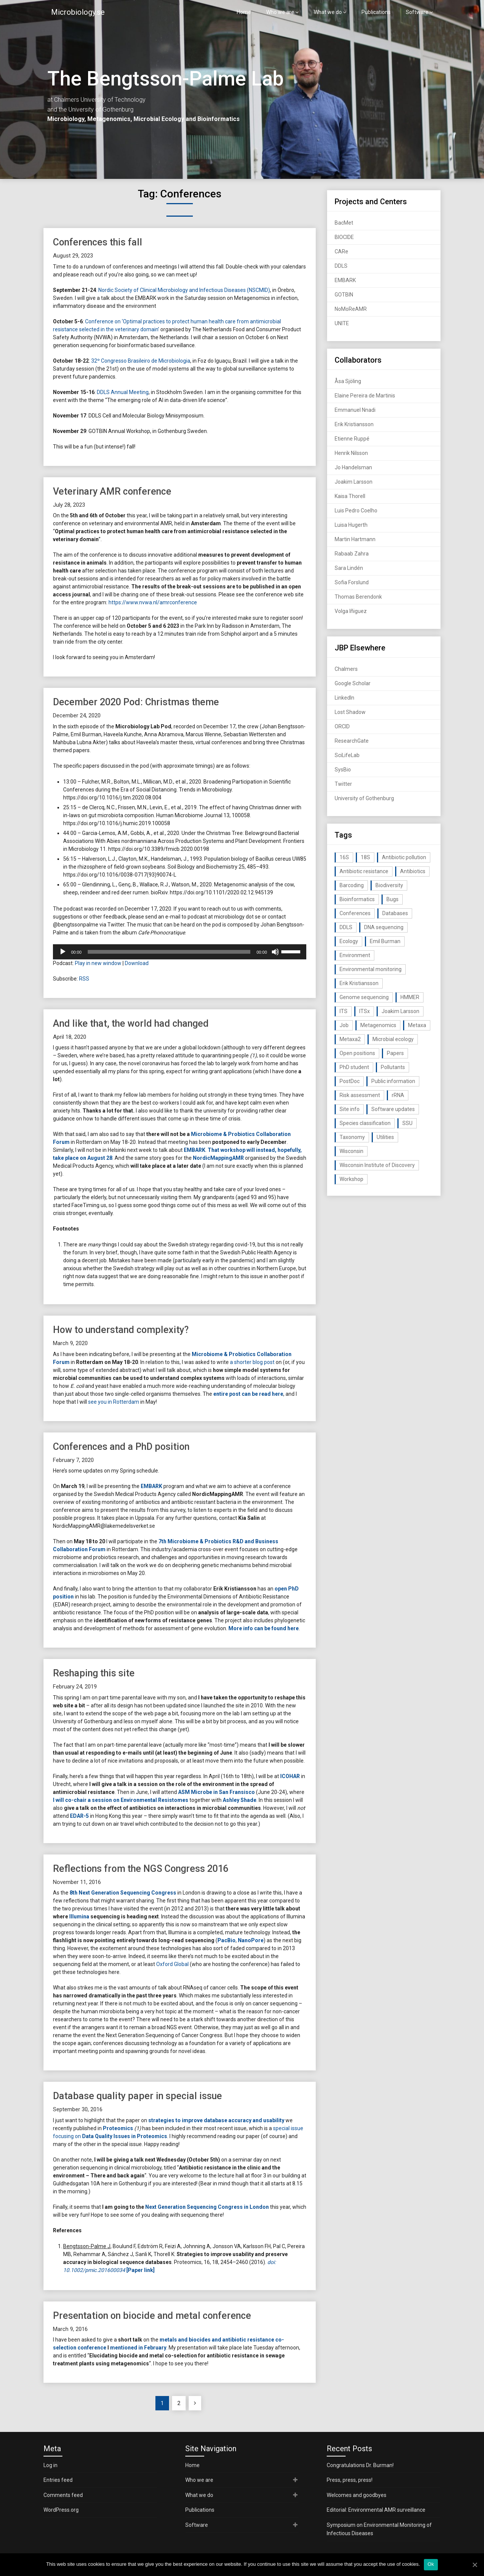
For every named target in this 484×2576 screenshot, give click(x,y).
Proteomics (118, 2128)
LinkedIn (344, 698)
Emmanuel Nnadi (355, 410)
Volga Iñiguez (351, 611)
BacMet (344, 223)
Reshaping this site (94, 1673)
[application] (179, 951)
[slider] (169, 952)
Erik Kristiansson (354, 424)
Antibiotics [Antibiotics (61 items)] (412, 871)
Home (244, 12)
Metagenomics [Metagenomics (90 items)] (378, 1025)
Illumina (79, 1916)
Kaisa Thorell (350, 496)
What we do (328, 12)
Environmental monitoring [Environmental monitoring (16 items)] (371, 969)
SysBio (343, 770)
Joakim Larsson (353, 482)
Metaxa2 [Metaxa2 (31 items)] (350, 1039)
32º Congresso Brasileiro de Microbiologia (140, 361)
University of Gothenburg (364, 798)
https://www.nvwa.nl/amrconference (153, 602)
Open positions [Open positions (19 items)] (357, 1053)
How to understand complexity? (121, 1329)
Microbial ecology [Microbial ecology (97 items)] (393, 1039)
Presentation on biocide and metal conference (152, 2315)
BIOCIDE (344, 237)
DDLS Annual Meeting (123, 392)
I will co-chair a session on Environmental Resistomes (120, 1800)
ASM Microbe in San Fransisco (216, 1792)
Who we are (280, 12)
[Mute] (275, 952)
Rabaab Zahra (352, 554)
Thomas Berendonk (358, 597)
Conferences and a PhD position (121, 1446)
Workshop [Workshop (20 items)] (351, 1179)
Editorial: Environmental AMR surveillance (376, 2510)
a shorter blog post (252, 1362)
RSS (84, 979)
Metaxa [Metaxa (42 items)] (417, 1025)
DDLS (341, 266)
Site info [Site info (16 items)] (350, 1109)
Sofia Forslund (352, 582)
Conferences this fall (97, 242)
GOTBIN (344, 295)
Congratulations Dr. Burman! (360, 2465)
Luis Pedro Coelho (356, 510)
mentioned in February (138, 2348)
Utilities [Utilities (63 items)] (385, 1137)
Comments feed (63, 2495)
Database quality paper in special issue (137, 2095)
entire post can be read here (248, 1394)
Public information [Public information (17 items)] (393, 1081)
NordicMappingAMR (218, 1158)
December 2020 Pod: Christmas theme (136, 702)
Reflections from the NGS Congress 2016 (140, 1868)
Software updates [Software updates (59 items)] (393, 1109)
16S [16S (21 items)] (344, 857)
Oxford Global (172, 1964)
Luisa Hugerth (351, 525)
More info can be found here (263, 1628)
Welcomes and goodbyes (356, 2495)
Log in (50, 2465)
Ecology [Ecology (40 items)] (349, 941)
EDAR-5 (79, 1816)
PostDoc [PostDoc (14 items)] (350, 1081)
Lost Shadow (350, 712)
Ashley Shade (239, 1800)
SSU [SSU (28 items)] (407, 1123)
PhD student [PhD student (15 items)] (354, 1067)
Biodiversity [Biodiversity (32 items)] (389, 885)
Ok (431, 2564)
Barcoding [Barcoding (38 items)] (352, 885)
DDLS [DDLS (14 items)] (346, 927)
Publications (376, 12)
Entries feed (58, 2480)
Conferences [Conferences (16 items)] (355, 913)
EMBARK (194, 1150)
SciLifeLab (347, 755)
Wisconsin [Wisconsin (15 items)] (351, 1151)
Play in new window (98, 963)
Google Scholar (353, 683)
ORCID (342, 726)
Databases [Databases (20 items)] (395, 913)
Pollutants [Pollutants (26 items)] (393, 1067)
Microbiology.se (78, 12)
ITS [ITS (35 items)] (343, 1011)
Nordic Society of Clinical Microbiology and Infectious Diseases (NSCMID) (184, 290)
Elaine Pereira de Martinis (365, 396)
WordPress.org (61, 2510)
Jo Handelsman (353, 467)
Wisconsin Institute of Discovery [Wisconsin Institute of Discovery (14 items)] (377, 1165)
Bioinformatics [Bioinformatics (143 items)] (357, 899)
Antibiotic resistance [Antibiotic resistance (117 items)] (364, 871)
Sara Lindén (349, 568)
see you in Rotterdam (113, 1402)
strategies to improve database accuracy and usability (216, 2120)
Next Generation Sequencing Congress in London (207, 2207)
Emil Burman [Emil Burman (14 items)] (385, 941)
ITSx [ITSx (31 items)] (364, 1011)
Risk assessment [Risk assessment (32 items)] (360, 1095)
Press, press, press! (349, 2480)
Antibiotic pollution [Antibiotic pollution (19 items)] (404, 857)
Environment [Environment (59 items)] (355, 955)
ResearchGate (352, 741)
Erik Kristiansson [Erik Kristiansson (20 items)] (359, 983)
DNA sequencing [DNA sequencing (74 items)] (383, 927)
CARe (341, 251)
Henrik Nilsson (351, 453)
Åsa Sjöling (348, 381)
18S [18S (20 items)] (365, 857)
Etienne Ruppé (352, 439)
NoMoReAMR (351, 309)
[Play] (63, 952)
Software (417, 12)
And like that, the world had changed (131, 1023)
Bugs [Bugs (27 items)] (392, 899)
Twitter (343, 784)
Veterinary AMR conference (112, 491)
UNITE (342, 323)
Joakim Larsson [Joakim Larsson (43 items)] (400, 1011)
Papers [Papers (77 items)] (395, 1053)
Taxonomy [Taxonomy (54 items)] (352, 1137)
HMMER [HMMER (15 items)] (409, 997)
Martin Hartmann (355, 539)
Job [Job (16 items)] (344, 1025)
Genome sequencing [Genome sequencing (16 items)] (364, 997)
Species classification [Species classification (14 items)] (365, 1123)
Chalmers (346, 669)
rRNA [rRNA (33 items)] (398, 1095)
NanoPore (251, 1940)
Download (137, 963)
